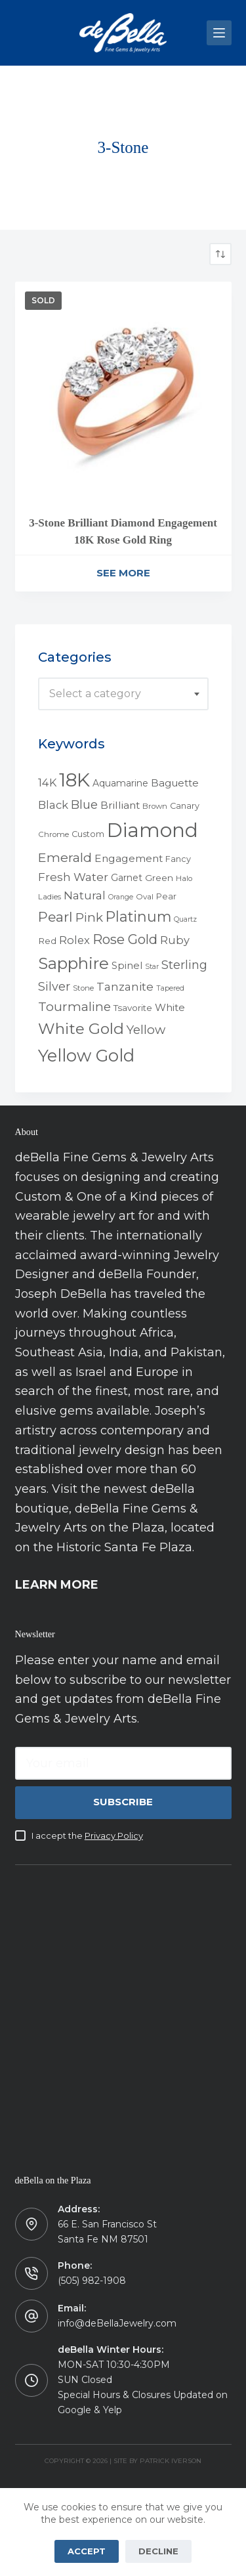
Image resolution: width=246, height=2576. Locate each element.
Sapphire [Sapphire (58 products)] (73, 963)
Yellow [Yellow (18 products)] (146, 1029)
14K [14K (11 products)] (47, 782)
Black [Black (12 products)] (53, 804)
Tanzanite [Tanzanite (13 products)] (125, 986)
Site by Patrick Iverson (157, 2461)
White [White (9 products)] (170, 1007)
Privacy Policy (114, 1835)
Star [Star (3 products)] (152, 966)
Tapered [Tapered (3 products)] (170, 988)
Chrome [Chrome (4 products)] (53, 834)
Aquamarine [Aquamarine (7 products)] (120, 783)
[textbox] (123, 694)
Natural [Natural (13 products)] (85, 895)
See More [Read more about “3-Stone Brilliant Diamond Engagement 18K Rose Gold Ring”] (123, 573)
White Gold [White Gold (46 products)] (81, 1029)
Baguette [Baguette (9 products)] (175, 783)
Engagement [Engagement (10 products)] (128, 858)
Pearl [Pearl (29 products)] (55, 917)
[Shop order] (220, 254)
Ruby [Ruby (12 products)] (175, 940)
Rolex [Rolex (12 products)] (74, 940)
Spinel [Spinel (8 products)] (127, 966)
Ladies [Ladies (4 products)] (49, 896)
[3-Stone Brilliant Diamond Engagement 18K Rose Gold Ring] (123, 390)
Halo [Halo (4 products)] (184, 878)
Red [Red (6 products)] (47, 940)
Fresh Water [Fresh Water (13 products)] (73, 877)
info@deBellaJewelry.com (117, 2323)
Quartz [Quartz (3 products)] (185, 919)
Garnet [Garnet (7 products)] (126, 878)
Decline (158, 2551)
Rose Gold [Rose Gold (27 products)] (124, 939)
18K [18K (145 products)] (74, 779)
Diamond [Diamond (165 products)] (152, 830)
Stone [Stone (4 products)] (83, 988)
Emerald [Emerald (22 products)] (65, 857)
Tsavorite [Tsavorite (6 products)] (132, 1007)
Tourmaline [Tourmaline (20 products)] (74, 1006)
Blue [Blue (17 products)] (84, 804)
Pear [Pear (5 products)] (166, 896)
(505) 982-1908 (92, 2280)
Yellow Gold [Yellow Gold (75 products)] (86, 1055)
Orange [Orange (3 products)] (120, 897)
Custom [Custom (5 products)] (88, 834)
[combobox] (123, 693)
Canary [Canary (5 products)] (184, 806)
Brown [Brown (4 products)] (154, 806)
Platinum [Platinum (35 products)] (138, 916)
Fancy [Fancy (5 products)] (178, 859)
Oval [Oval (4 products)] (145, 896)
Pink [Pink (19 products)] (89, 917)
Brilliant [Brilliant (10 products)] (120, 805)
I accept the (87, 1835)
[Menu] (219, 32)
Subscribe (123, 1801)
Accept (87, 2551)
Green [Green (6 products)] (159, 877)
